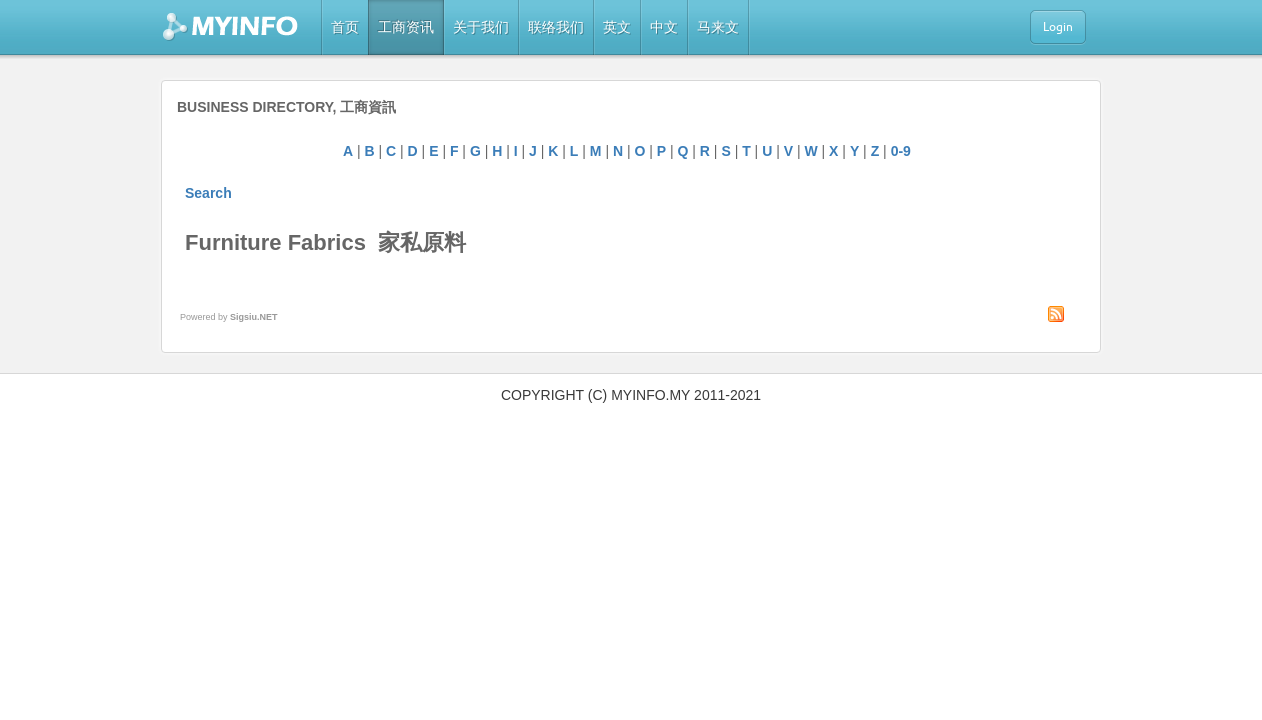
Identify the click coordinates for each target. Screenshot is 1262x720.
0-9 (901, 151)
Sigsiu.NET (254, 317)
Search (208, 193)
